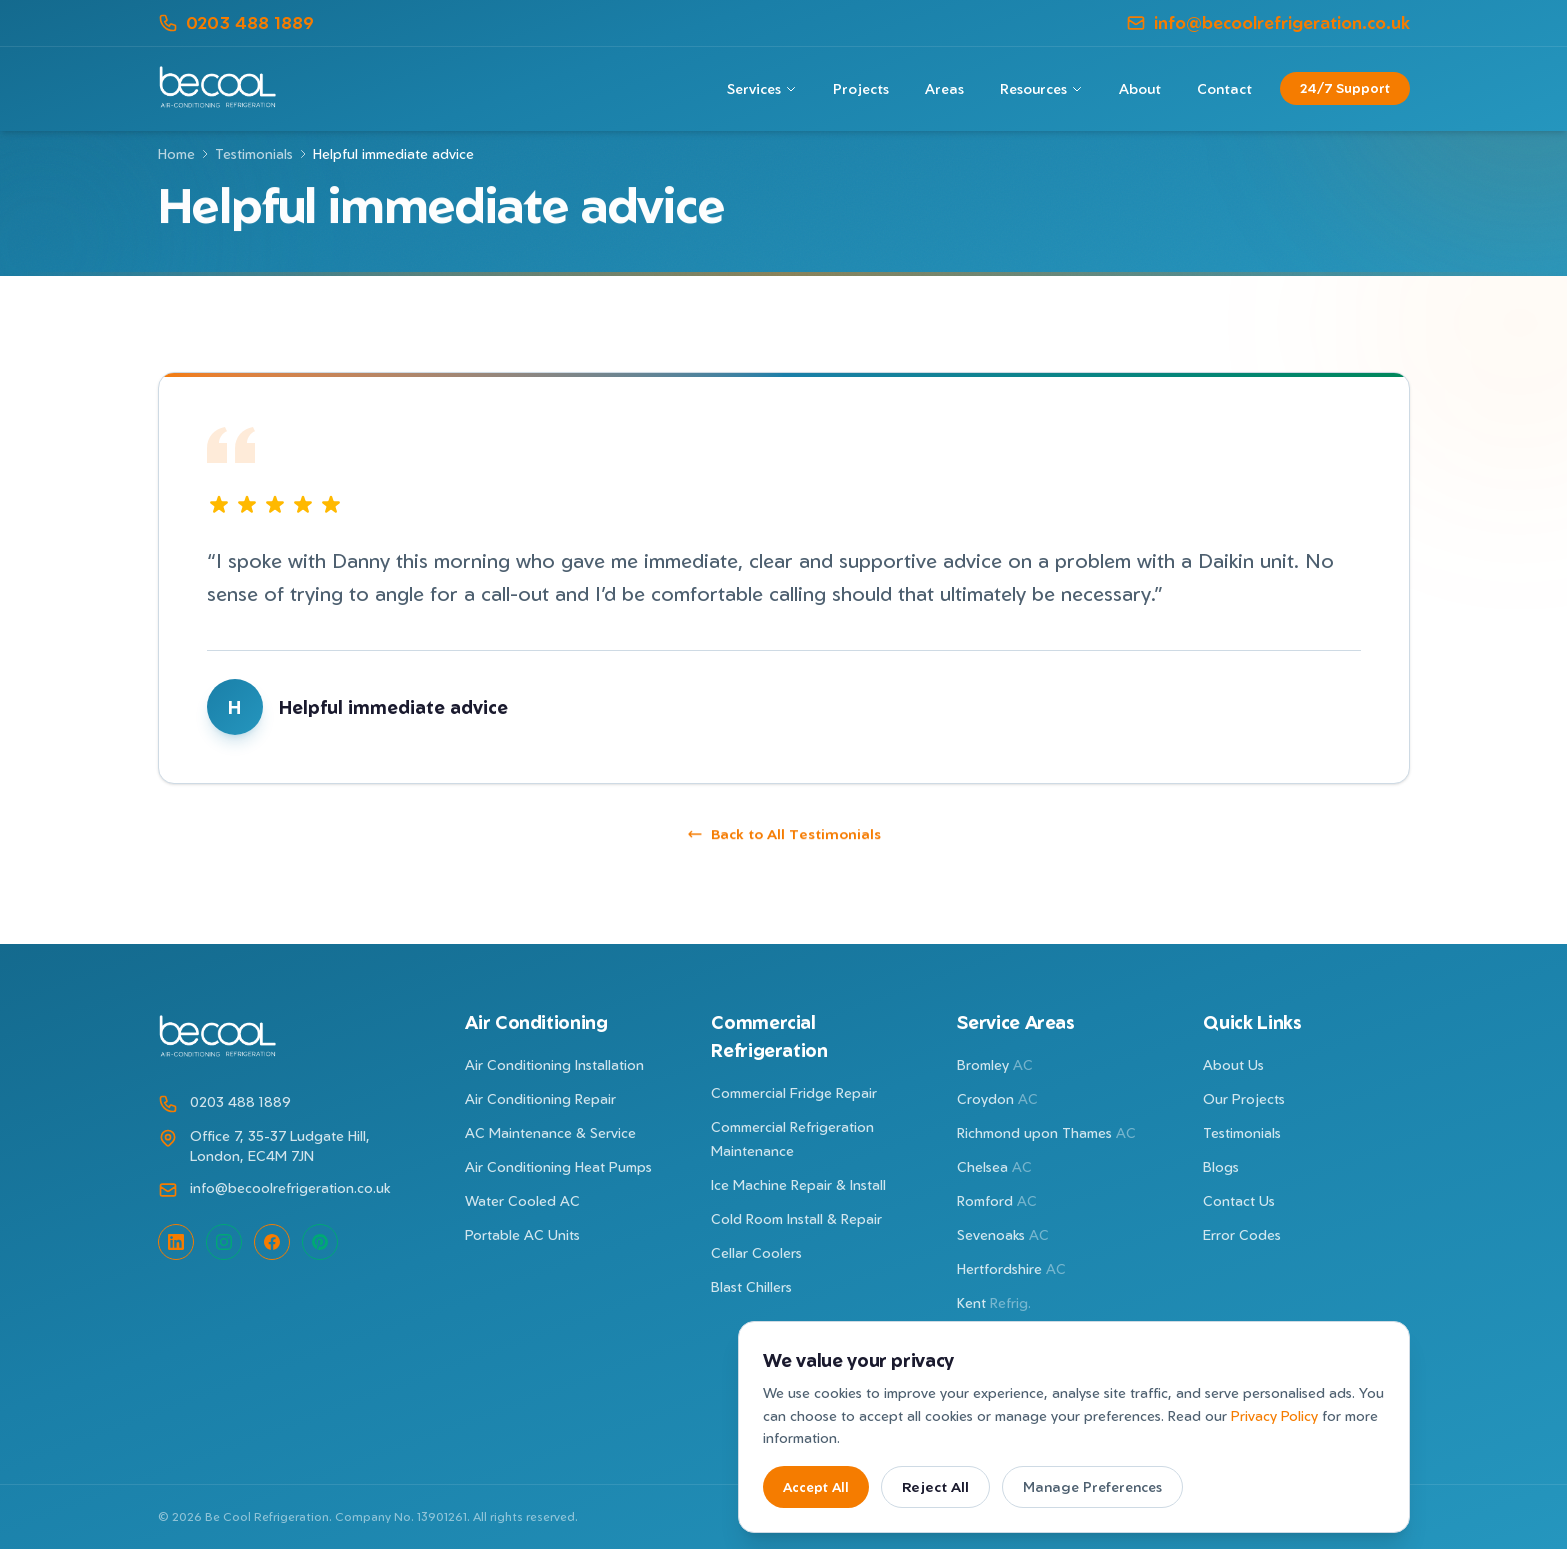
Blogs (1221, 1166)
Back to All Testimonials (784, 844)
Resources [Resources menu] (1041, 88)
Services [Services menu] (762, 88)
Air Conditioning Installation (554, 1064)
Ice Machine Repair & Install (798, 1184)
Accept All (816, 1487)
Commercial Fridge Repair (794, 1092)
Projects (861, 88)
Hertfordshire (1011, 1268)
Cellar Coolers (756, 1252)
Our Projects (1244, 1098)
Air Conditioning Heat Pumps (558, 1166)
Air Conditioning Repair (540, 1098)
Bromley (995, 1064)
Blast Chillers (751, 1286)
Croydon (997, 1098)
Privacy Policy (1274, 1415)
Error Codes (1242, 1234)
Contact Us (1239, 1200)
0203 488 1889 (236, 22)
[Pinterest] (320, 1242)
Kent (994, 1302)
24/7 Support (1345, 88)
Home (176, 153)
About (1140, 88)
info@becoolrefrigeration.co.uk (1268, 22)
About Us (1233, 1064)
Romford (997, 1200)
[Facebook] (272, 1242)
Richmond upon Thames (1046, 1132)
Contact (1224, 88)
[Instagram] (224, 1242)
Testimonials (254, 153)
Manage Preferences (1092, 1486)
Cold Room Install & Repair (796, 1218)
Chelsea (994, 1166)
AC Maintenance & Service (550, 1132)
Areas (944, 88)
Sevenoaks (1003, 1234)
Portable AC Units (522, 1234)
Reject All (935, 1486)
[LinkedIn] (176, 1242)
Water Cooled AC (522, 1200)
